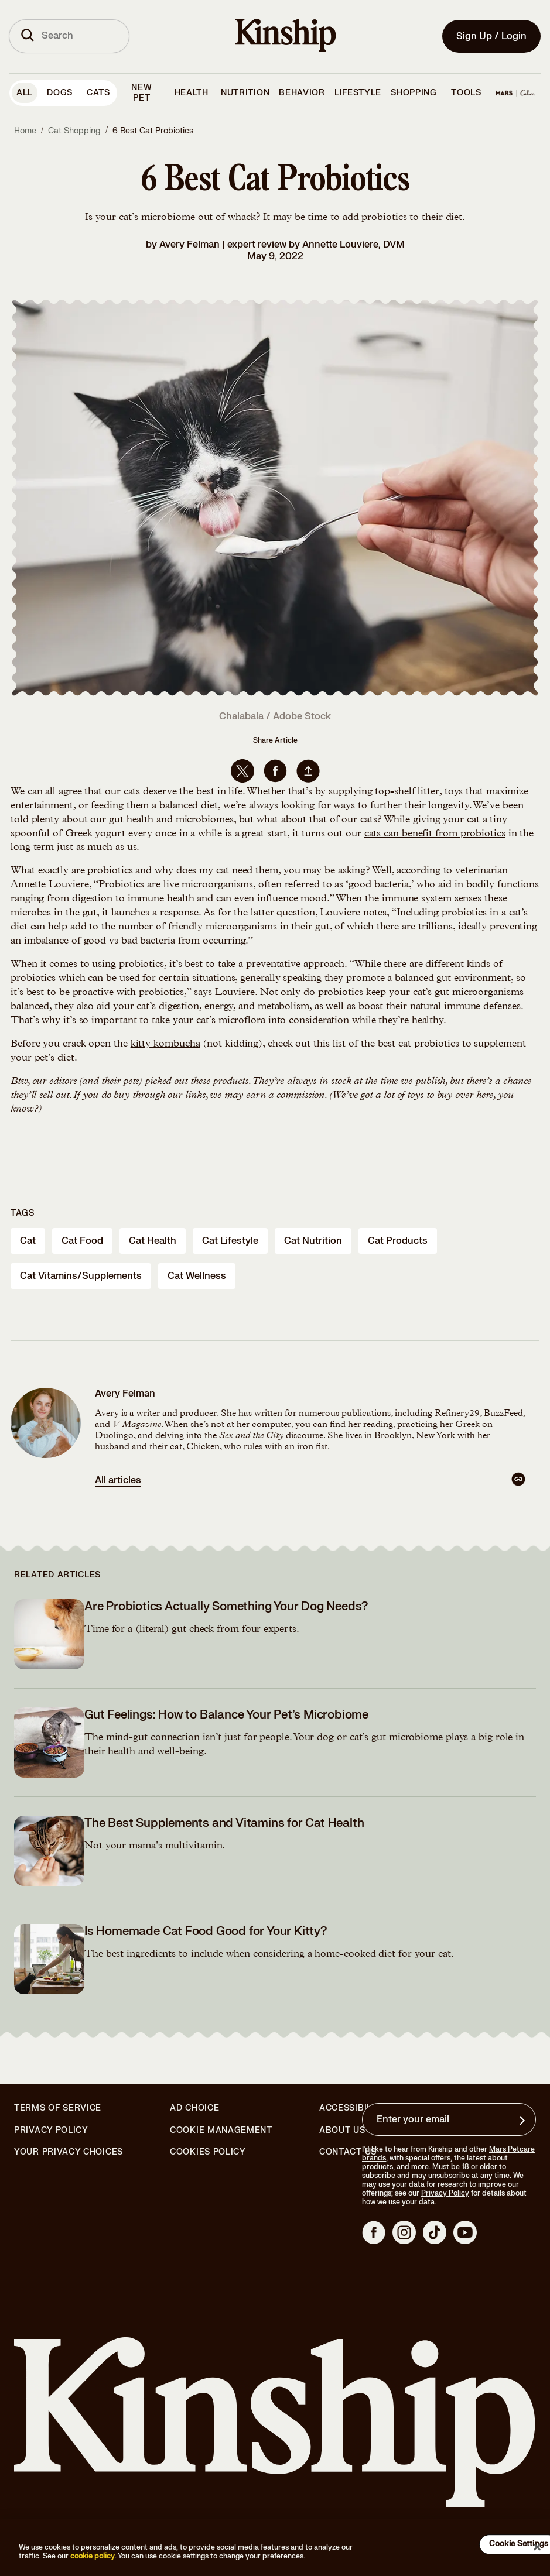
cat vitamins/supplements (81, 1276)
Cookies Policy (208, 2152)
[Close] (537, 2547)
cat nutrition (313, 1241)
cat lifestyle (230, 1241)
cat (28, 1241)
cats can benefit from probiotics (434, 834)
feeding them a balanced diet (154, 806)
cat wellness (197, 1276)
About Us (342, 2130)
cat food (82, 1241)
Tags (23, 1213)
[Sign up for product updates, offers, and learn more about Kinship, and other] (523, 2120)
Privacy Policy (51, 2130)
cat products (398, 1241)
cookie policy (92, 2556)
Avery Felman (189, 245)
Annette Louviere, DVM (353, 245)
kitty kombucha (165, 1044)
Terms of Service (57, 2108)
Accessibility (353, 2108)
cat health (152, 1241)
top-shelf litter (407, 792)
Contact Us (348, 2152)
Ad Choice (194, 2108)
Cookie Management (221, 2130)
